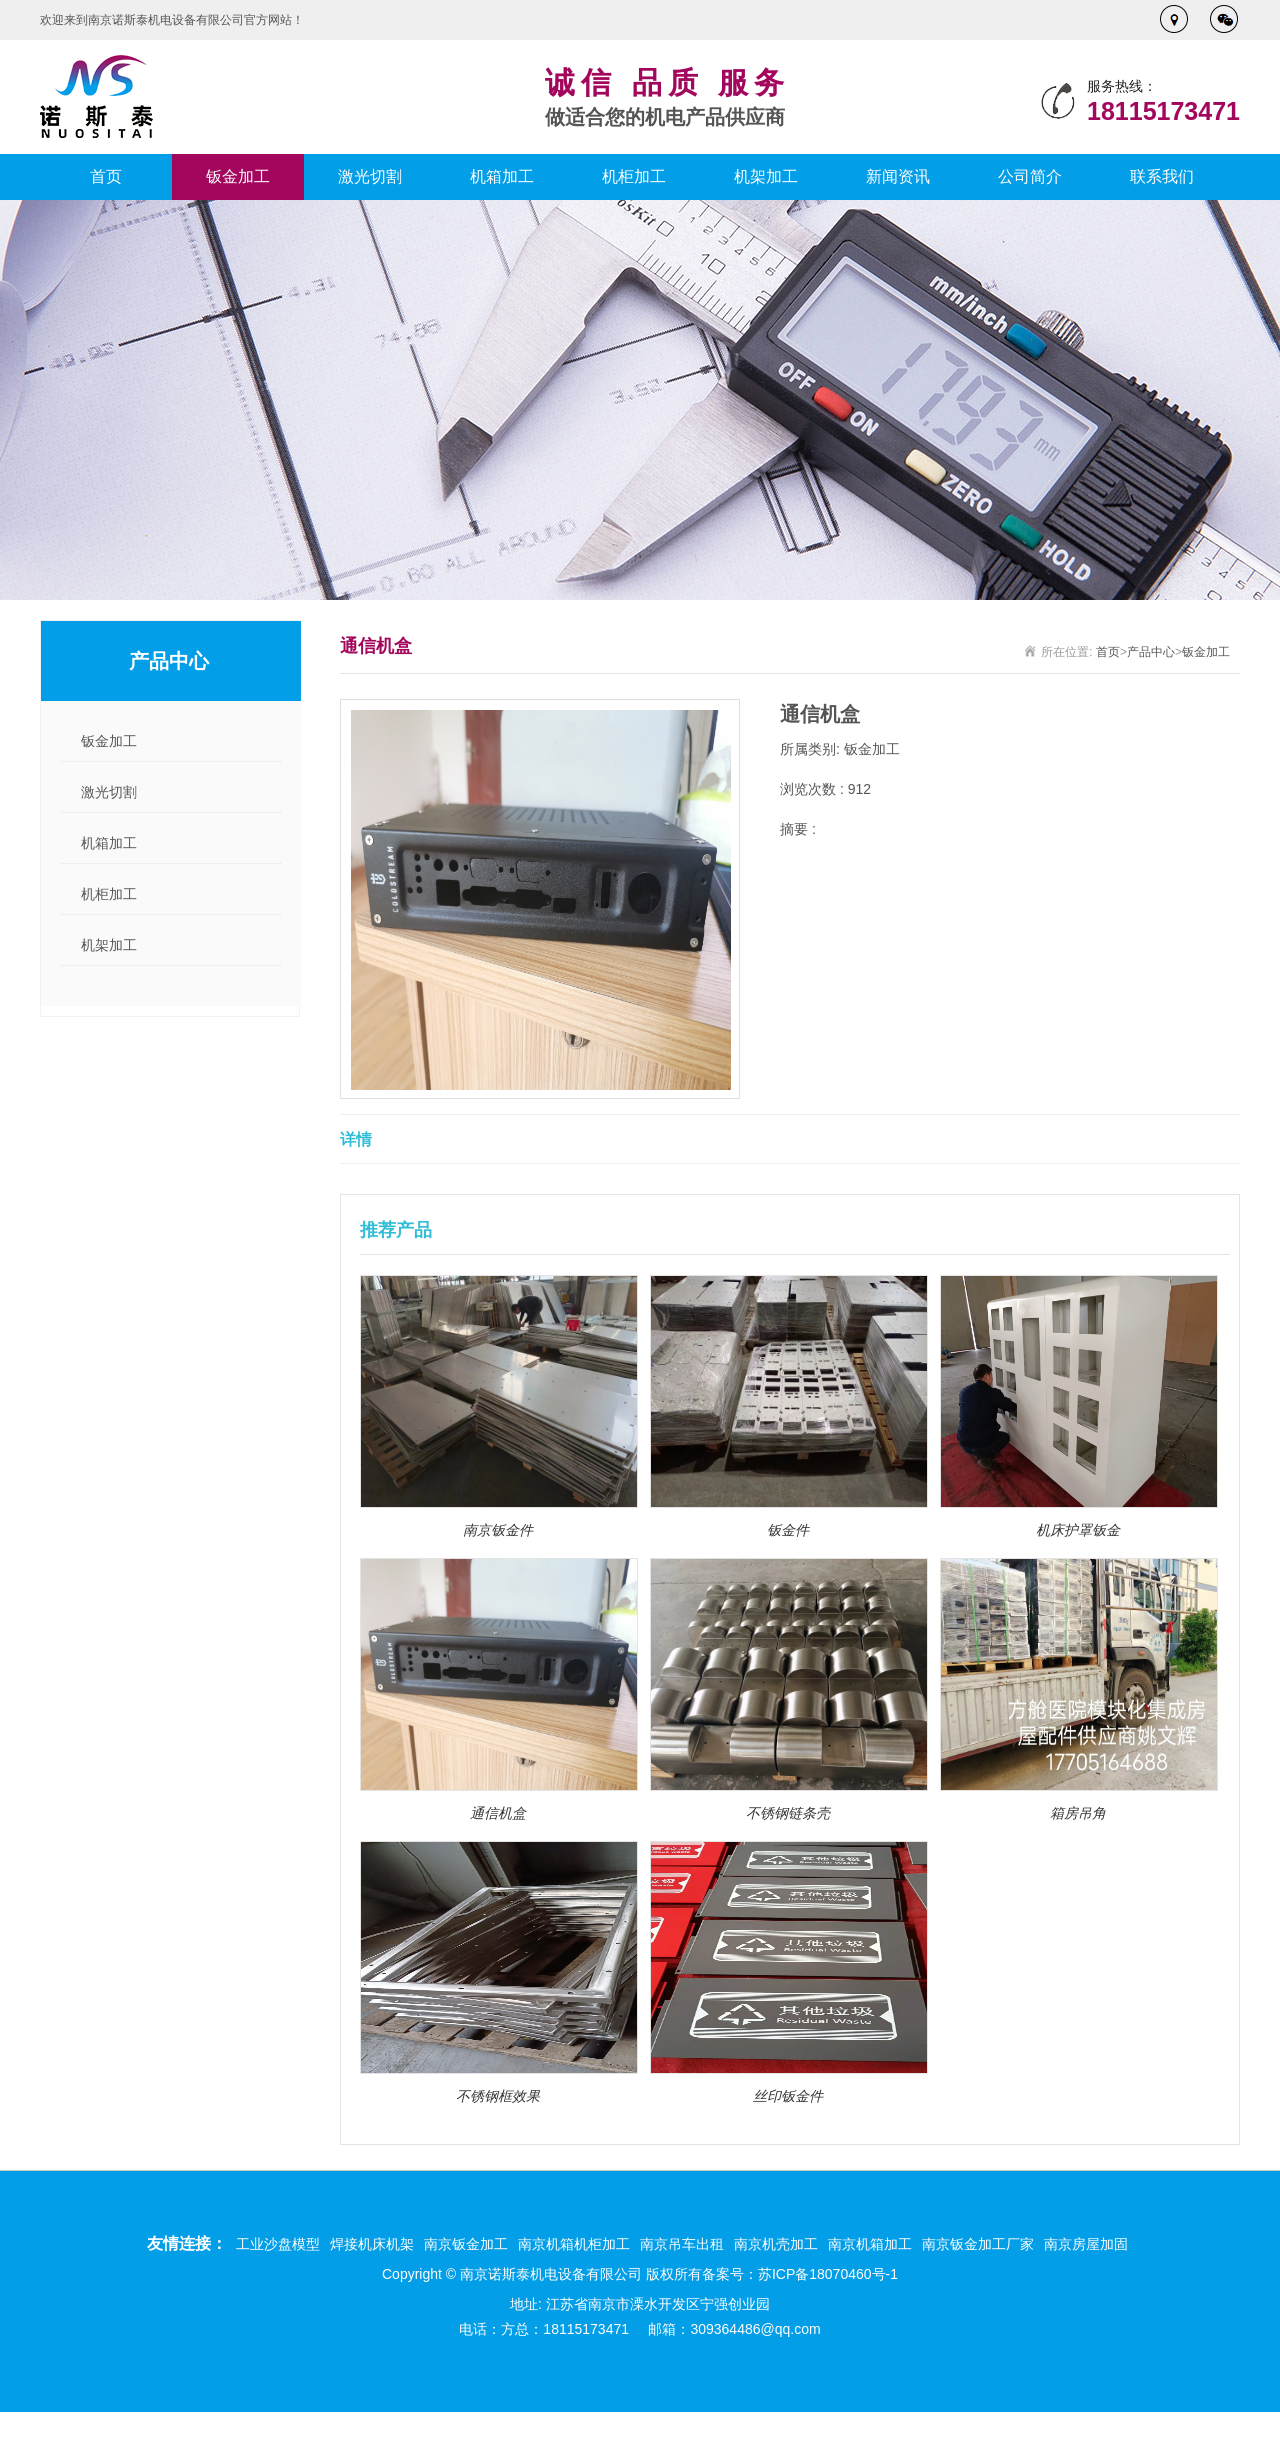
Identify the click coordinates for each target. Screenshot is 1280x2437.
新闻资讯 (898, 176)
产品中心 (1151, 652)
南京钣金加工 (466, 2244)
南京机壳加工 (776, 2244)
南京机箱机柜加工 (574, 2244)
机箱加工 (502, 176)
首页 (106, 176)
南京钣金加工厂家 (978, 2244)
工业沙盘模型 (278, 2244)
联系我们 (1162, 176)
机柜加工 (634, 176)
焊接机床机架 (372, 2244)
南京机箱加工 (870, 2244)
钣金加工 (238, 176)
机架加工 (766, 176)
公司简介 (1030, 176)
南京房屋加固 (1086, 2244)
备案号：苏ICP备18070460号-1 (800, 2274)
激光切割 (370, 176)
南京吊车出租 (682, 2244)
